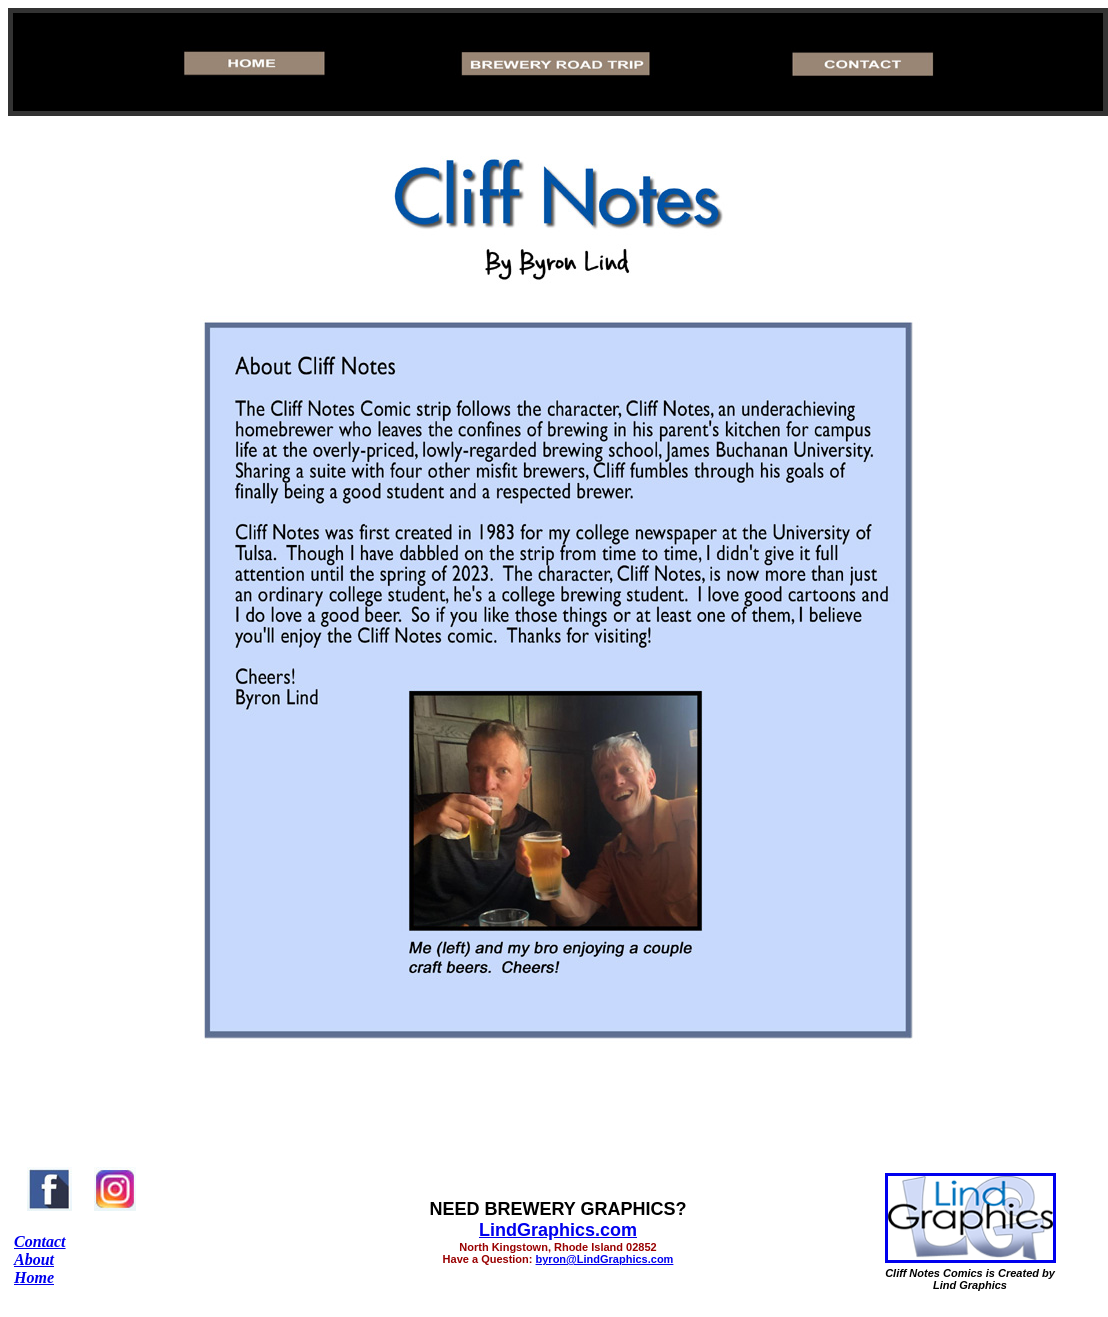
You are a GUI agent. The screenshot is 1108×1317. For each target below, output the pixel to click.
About (34, 1259)
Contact (40, 1241)
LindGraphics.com (558, 1230)
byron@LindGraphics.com (605, 1259)
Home (34, 1277)
